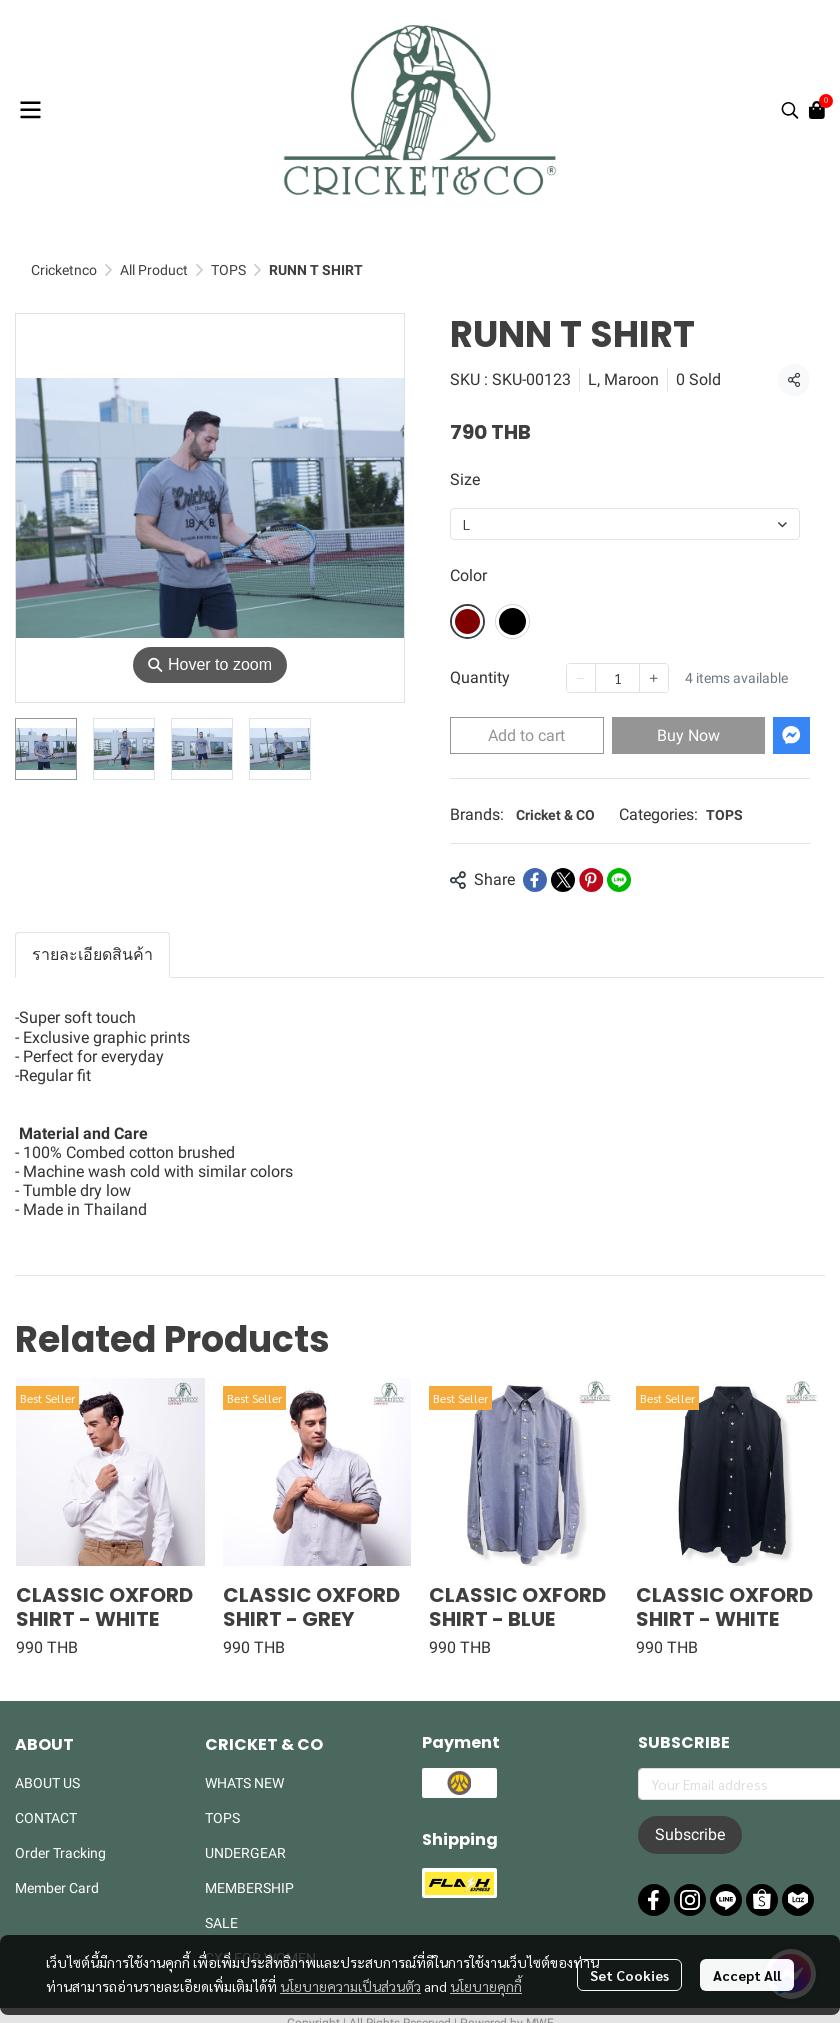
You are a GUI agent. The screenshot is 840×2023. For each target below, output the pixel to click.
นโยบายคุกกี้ (486, 1986)
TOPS (228, 270)
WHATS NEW (244, 1783)
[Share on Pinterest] (591, 880)
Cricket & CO (555, 815)
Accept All (747, 1975)
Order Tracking (60, 1853)
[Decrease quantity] (581, 678)
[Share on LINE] (619, 880)
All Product (154, 270)
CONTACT (46, 1818)
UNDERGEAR (245, 1853)
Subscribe (690, 1834)
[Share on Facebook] (535, 880)
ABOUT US (47, 1783)
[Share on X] (563, 880)
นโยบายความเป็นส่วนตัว (350, 1986)
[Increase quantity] (654, 678)
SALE (221, 1923)
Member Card (57, 1888)
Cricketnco (64, 270)
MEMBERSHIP (249, 1888)
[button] (790, 110)
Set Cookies (629, 1975)
